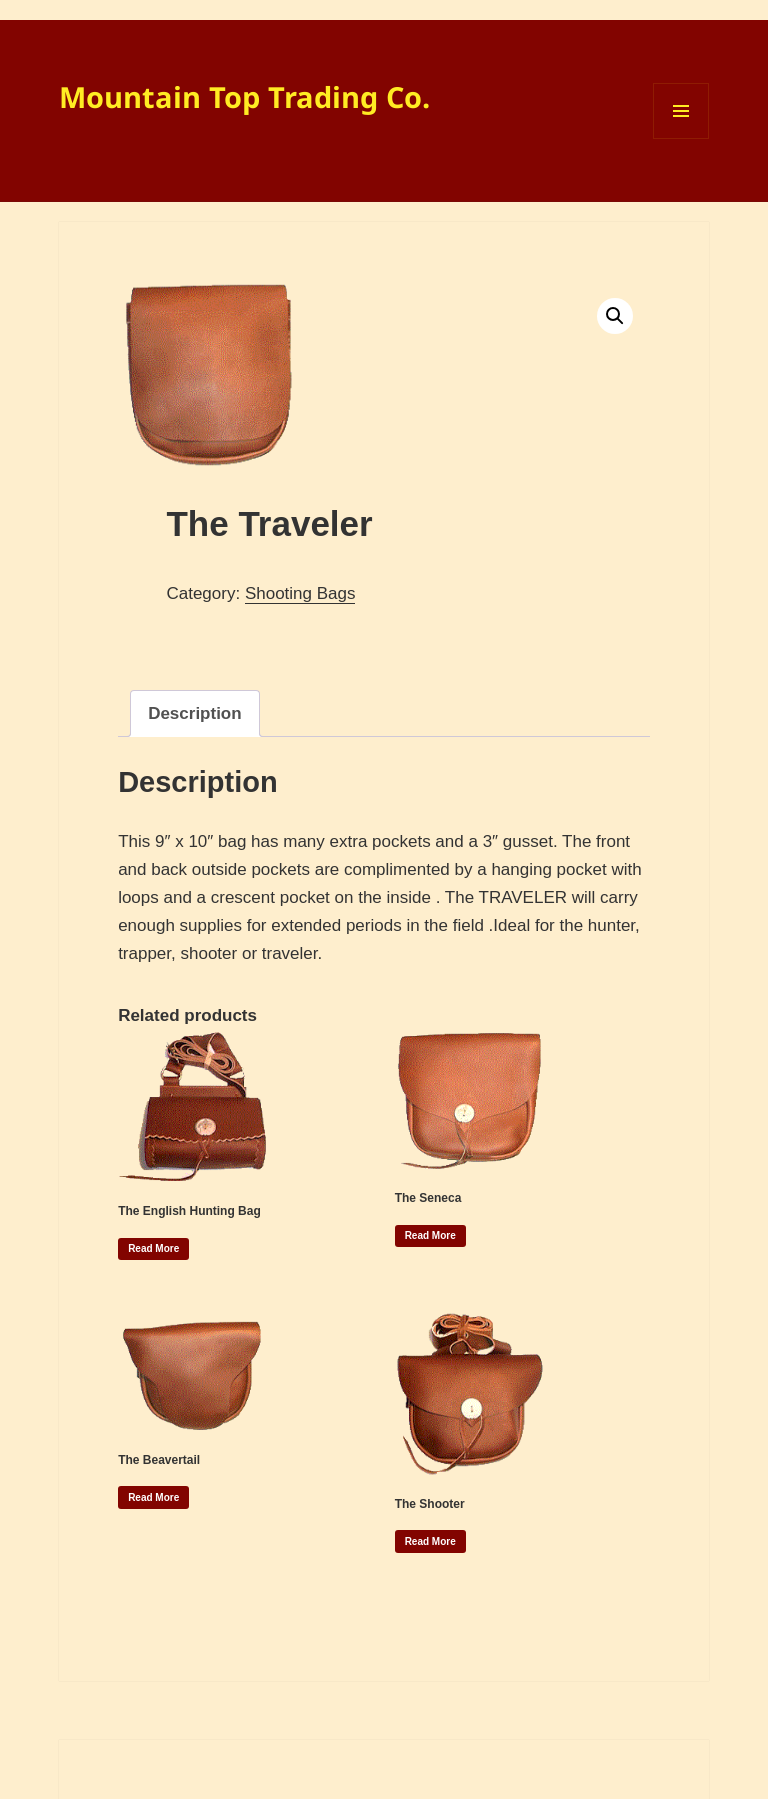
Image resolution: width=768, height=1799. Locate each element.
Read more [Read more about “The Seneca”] (430, 1235)
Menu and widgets (681, 138)
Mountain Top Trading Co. (244, 96)
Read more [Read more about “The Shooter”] (430, 1541)
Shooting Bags (300, 593)
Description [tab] (195, 713)
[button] (615, 316)
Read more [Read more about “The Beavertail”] (153, 1497)
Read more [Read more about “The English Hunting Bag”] (153, 1248)
